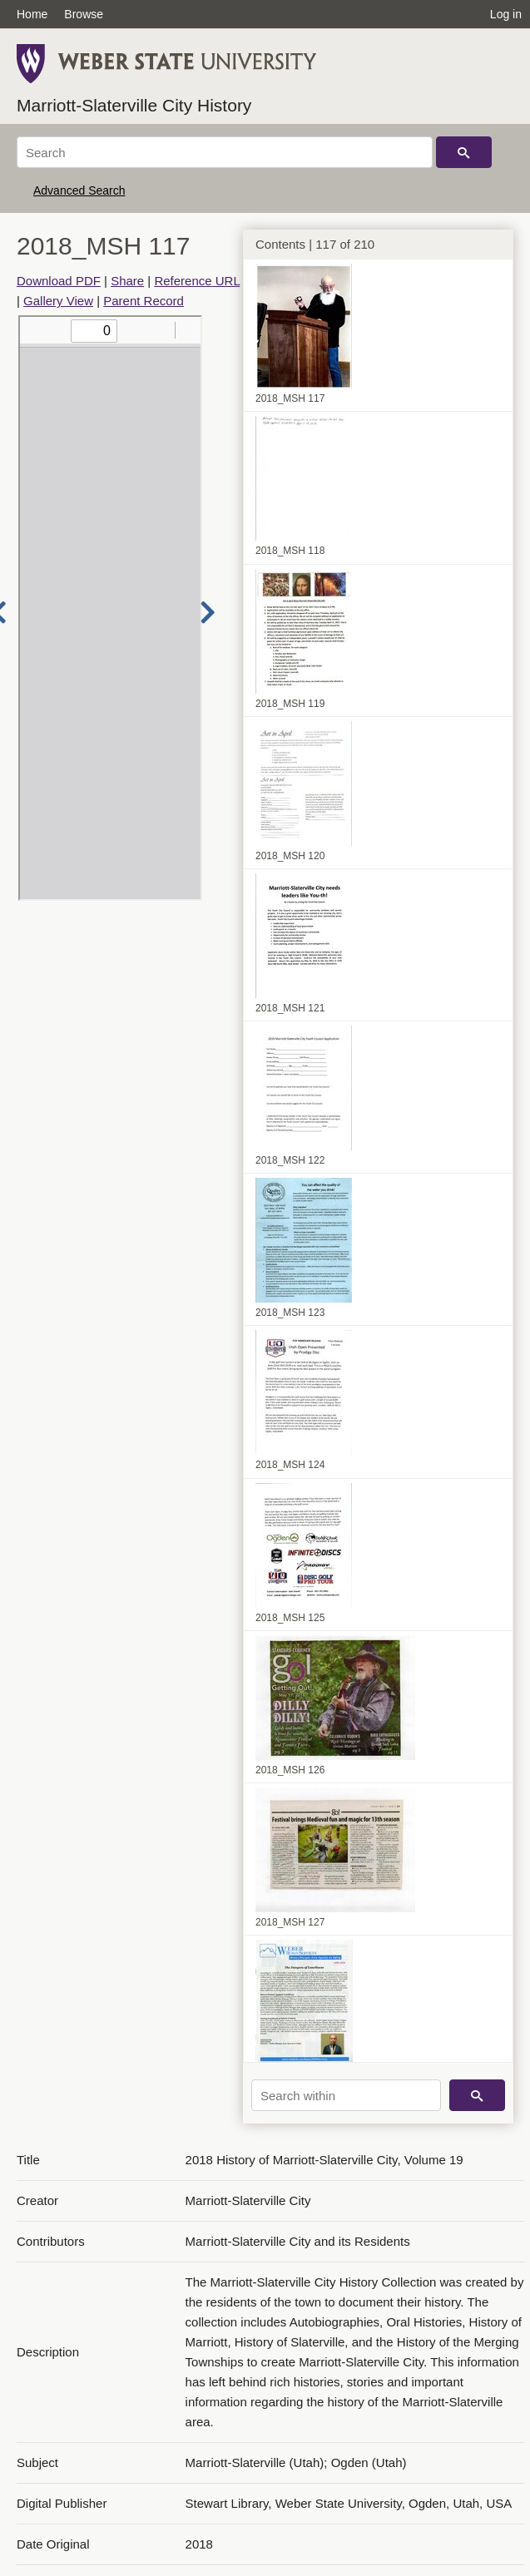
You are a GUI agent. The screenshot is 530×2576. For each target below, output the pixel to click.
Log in (506, 14)
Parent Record (143, 301)
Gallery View (58, 301)
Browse (83, 14)
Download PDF (59, 281)
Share (127, 281)
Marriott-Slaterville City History (134, 105)
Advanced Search (79, 190)
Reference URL (197, 281)
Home (32, 14)
